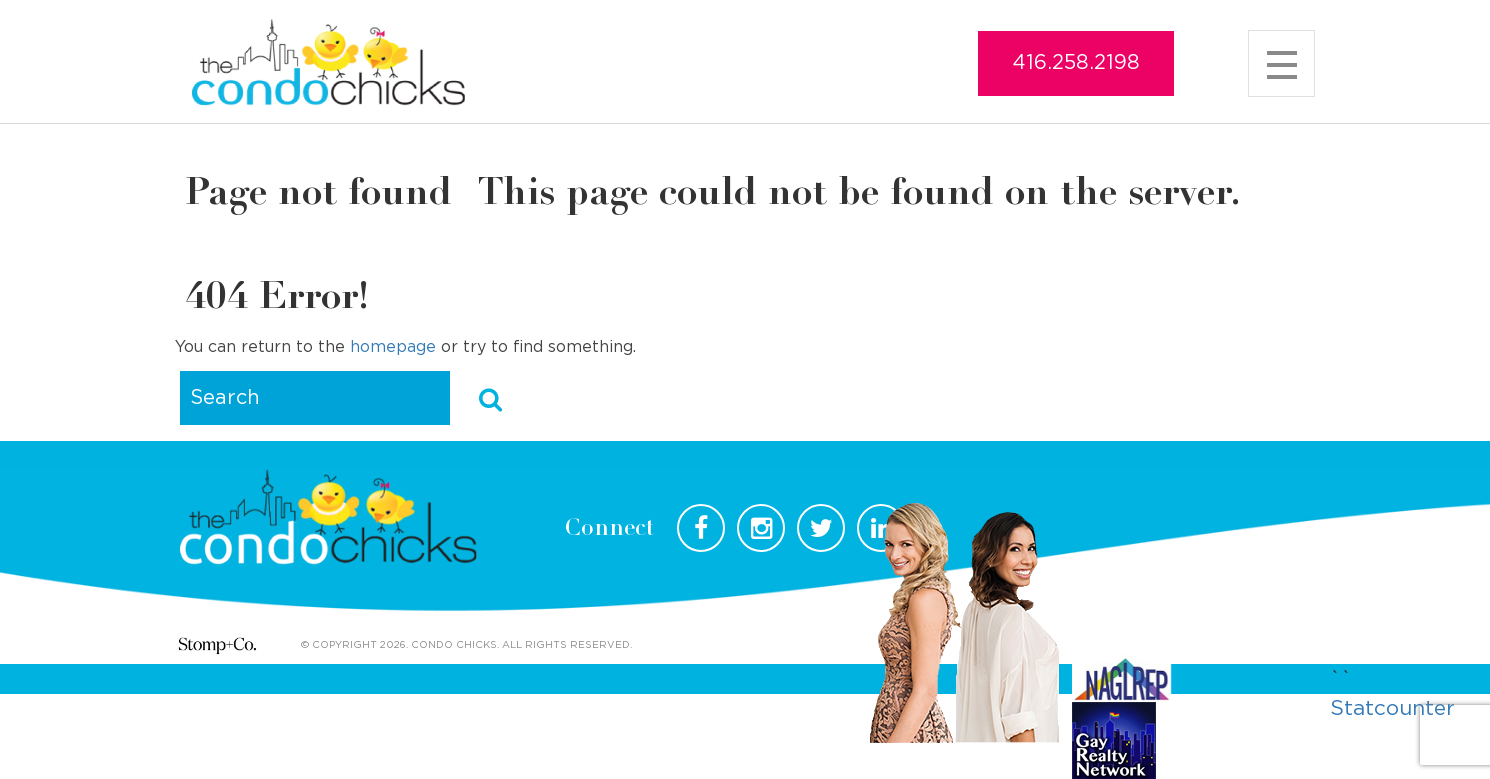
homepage (393, 347)
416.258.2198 (1076, 63)
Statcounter (1392, 708)
